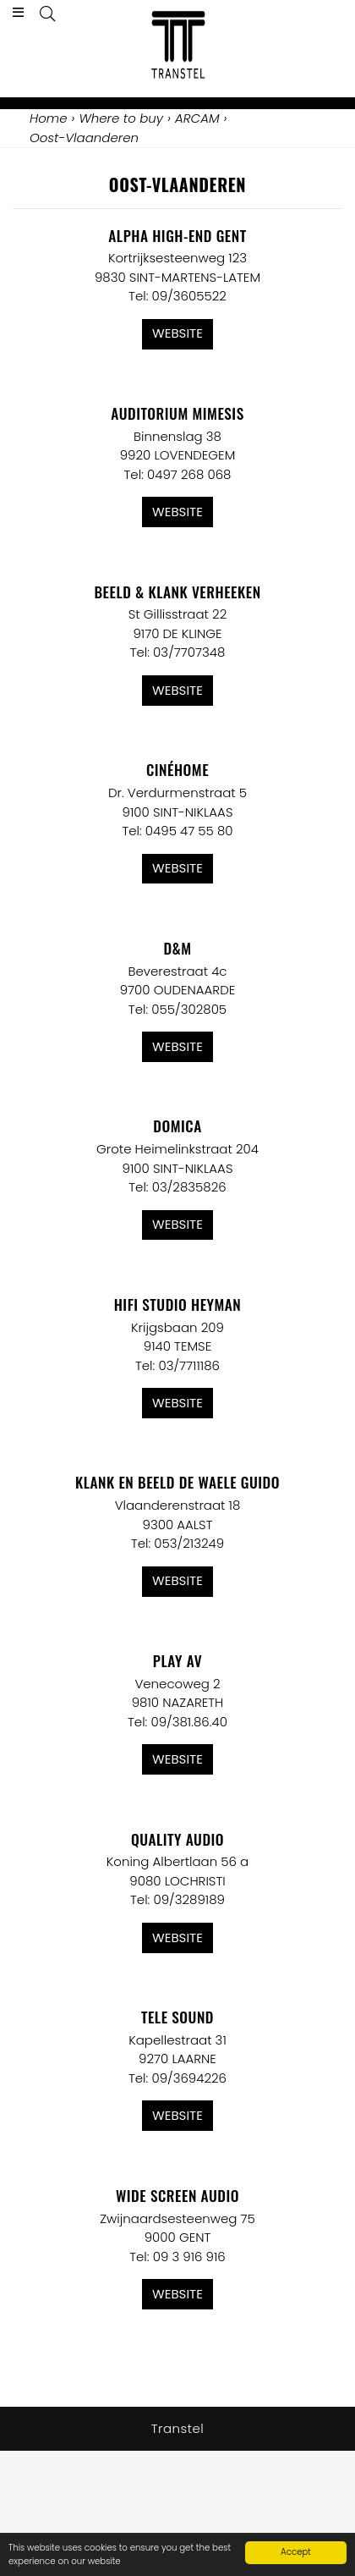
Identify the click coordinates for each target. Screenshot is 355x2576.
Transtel (178, 2428)
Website (177, 333)
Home (48, 118)
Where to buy (121, 118)
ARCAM (197, 118)
